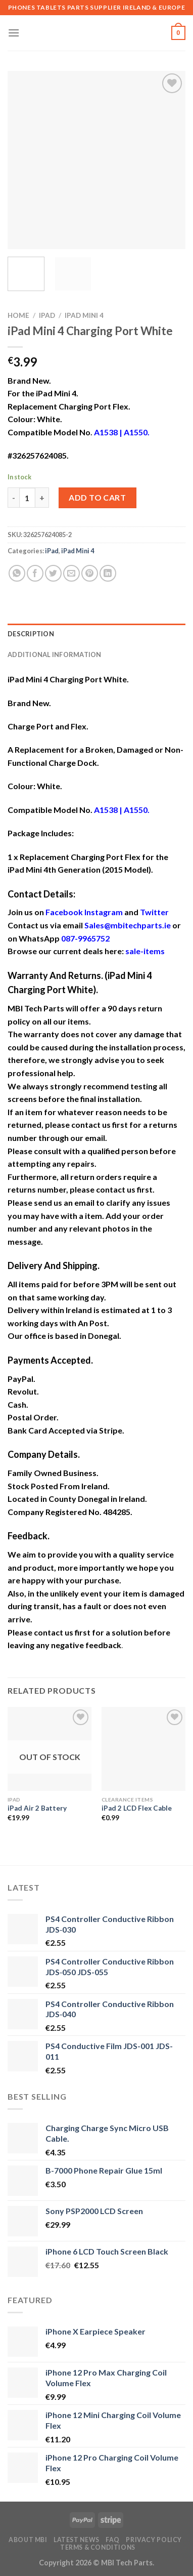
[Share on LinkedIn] (108, 573)
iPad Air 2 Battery (37, 1808)
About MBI (28, 2540)
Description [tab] (31, 634)
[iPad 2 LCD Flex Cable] (143, 1749)
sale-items (145, 951)
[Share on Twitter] (53, 573)
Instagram (103, 912)
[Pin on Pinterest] (89, 573)
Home (18, 315)
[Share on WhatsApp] (17, 573)
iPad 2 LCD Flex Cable (137, 1808)
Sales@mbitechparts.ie (127, 925)
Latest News (77, 2540)
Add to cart (97, 497)
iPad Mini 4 (84, 315)
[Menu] (14, 32)
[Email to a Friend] (71, 573)
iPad (47, 315)
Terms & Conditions (97, 2547)
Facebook (64, 912)
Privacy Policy (154, 2540)
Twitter (154, 912)
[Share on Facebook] (35, 573)
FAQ (113, 2540)
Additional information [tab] (55, 654)
